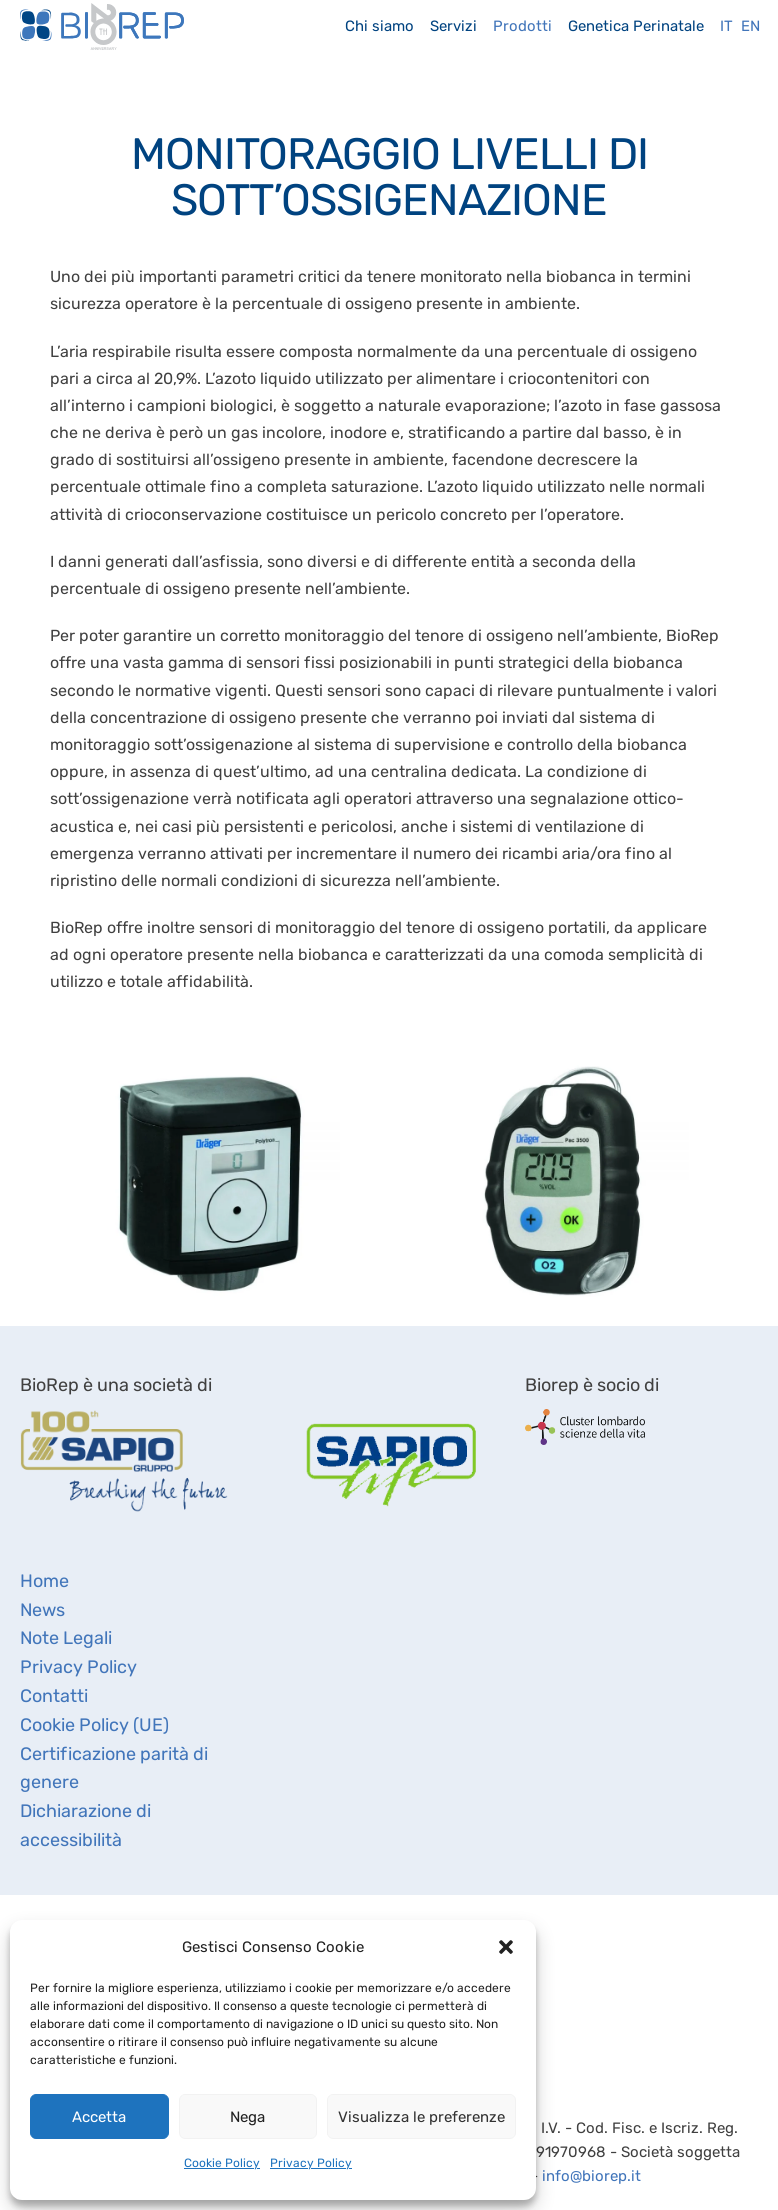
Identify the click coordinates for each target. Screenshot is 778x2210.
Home (44, 1581)
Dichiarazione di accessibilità (85, 1825)
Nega (247, 2117)
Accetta (99, 2117)
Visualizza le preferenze (421, 2117)
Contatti (54, 1696)
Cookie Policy (222, 2163)
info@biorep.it (591, 2176)
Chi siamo (379, 26)
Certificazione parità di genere (114, 1768)
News (42, 1610)
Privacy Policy (311, 2163)
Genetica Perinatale (636, 26)
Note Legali (66, 1638)
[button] (506, 1947)
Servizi (453, 26)
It (726, 26)
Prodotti (522, 26)
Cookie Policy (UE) (94, 1725)
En (750, 26)
